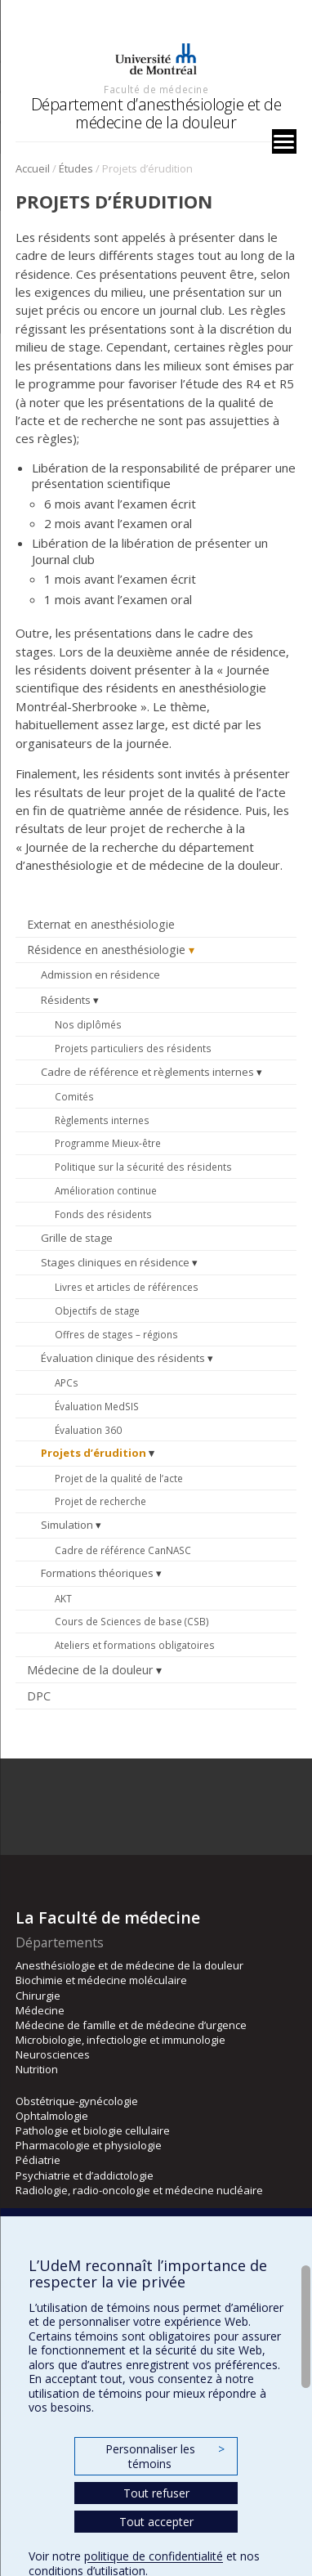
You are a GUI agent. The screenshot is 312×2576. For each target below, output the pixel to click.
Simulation (67, 1524)
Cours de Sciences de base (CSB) (132, 1621)
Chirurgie (38, 1995)
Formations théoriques (97, 1573)
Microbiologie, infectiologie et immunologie (120, 2039)
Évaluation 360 (88, 1429)
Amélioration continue (106, 1190)
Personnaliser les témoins (165, 2456)
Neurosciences (53, 2054)
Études (76, 168)
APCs (66, 1382)
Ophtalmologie (52, 2115)
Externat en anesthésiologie (101, 924)
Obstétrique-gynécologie (77, 2101)
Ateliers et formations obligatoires (135, 1644)
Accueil (33, 168)
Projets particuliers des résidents (133, 1048)
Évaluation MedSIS (97, 1406)
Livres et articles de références (126, 1286)
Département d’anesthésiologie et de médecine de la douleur (156, 113)
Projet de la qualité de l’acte (119, 1478)
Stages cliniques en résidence (115, 1262)
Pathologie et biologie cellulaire (93, 2130)
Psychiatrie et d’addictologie (85, 2175)
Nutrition (37, 2069)
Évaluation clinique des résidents (123, 1358)
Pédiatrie (38, 2160)
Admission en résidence (100, 974)
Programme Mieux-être (108, 1142)
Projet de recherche (100, 1501)
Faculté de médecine (156, 89)
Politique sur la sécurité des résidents (143, 1166)
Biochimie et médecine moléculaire (101, 1980)
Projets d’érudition (93, 1452)
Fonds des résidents (103, 1214)
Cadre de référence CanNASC (123, 1550)
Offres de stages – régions (116, 1334)
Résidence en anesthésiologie (106, 949)
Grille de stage (77, 1237)
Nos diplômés (88, 1024)
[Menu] (284, 141)
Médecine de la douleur (90, 1670)
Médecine (40, 2010)
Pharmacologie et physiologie (89, 2145)
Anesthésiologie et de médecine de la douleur (129, 1965)
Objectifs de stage (97, 1310)
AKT (63, 1598)
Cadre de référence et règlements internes (147, 1071)
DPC (39, 1696)
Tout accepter (156, 2521)
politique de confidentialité (153, 2556)
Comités (74, 1096)
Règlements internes (102, 1120)
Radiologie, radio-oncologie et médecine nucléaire (139, 2190)
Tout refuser (156, 2493)
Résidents (66, 999)
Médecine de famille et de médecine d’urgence (131, 2025)
